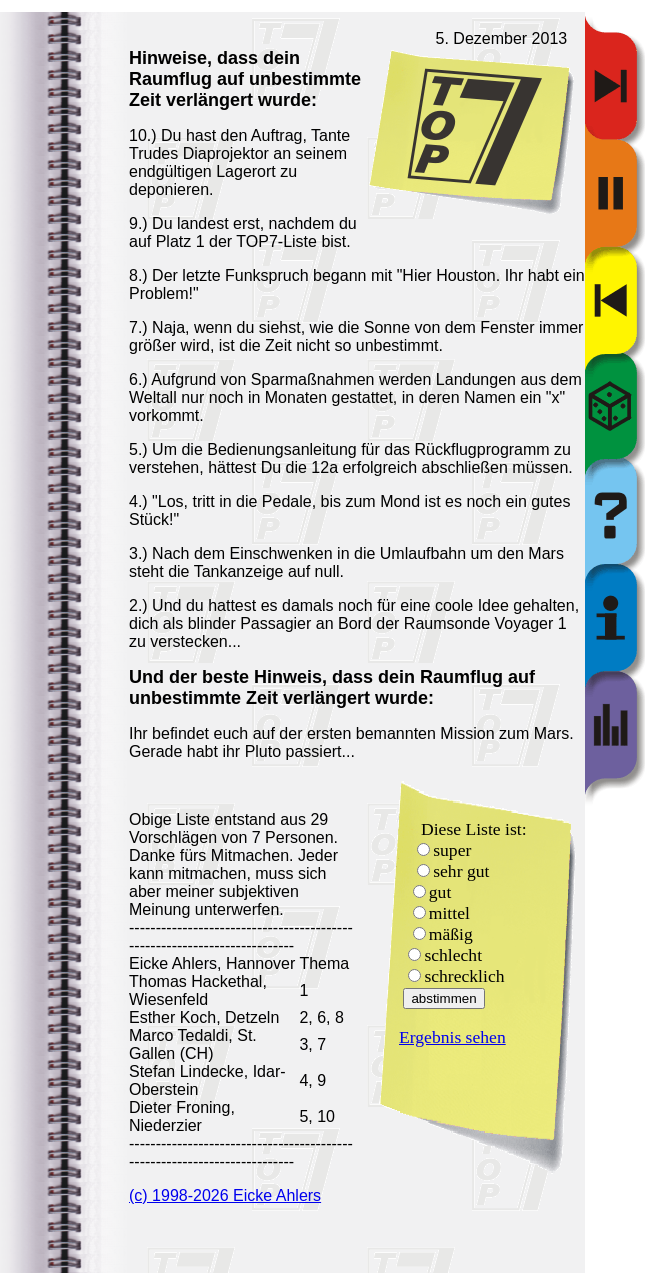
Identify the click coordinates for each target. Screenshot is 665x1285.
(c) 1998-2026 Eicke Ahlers (225, 1195)
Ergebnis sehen (452, 1037)
